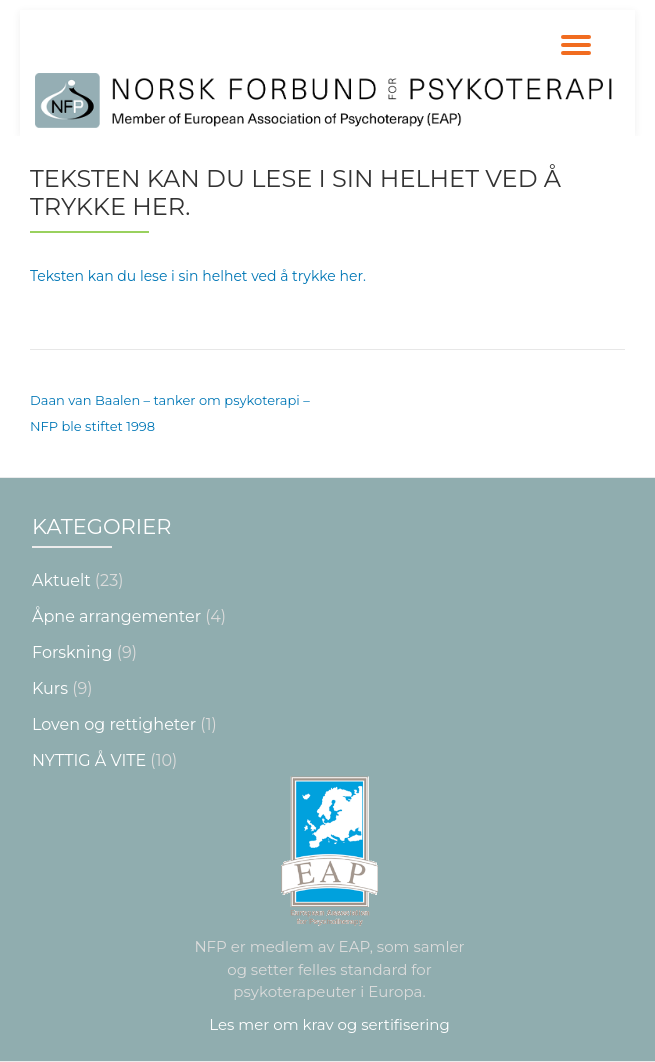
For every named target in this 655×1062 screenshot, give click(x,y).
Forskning (72, 652)
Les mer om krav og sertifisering (329, 1024)
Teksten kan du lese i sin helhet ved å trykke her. (198, 276)
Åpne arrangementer (116, 616)
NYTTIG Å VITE (89, 760)
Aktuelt (61, 580)
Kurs (50, 688)
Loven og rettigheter (114, 724)
